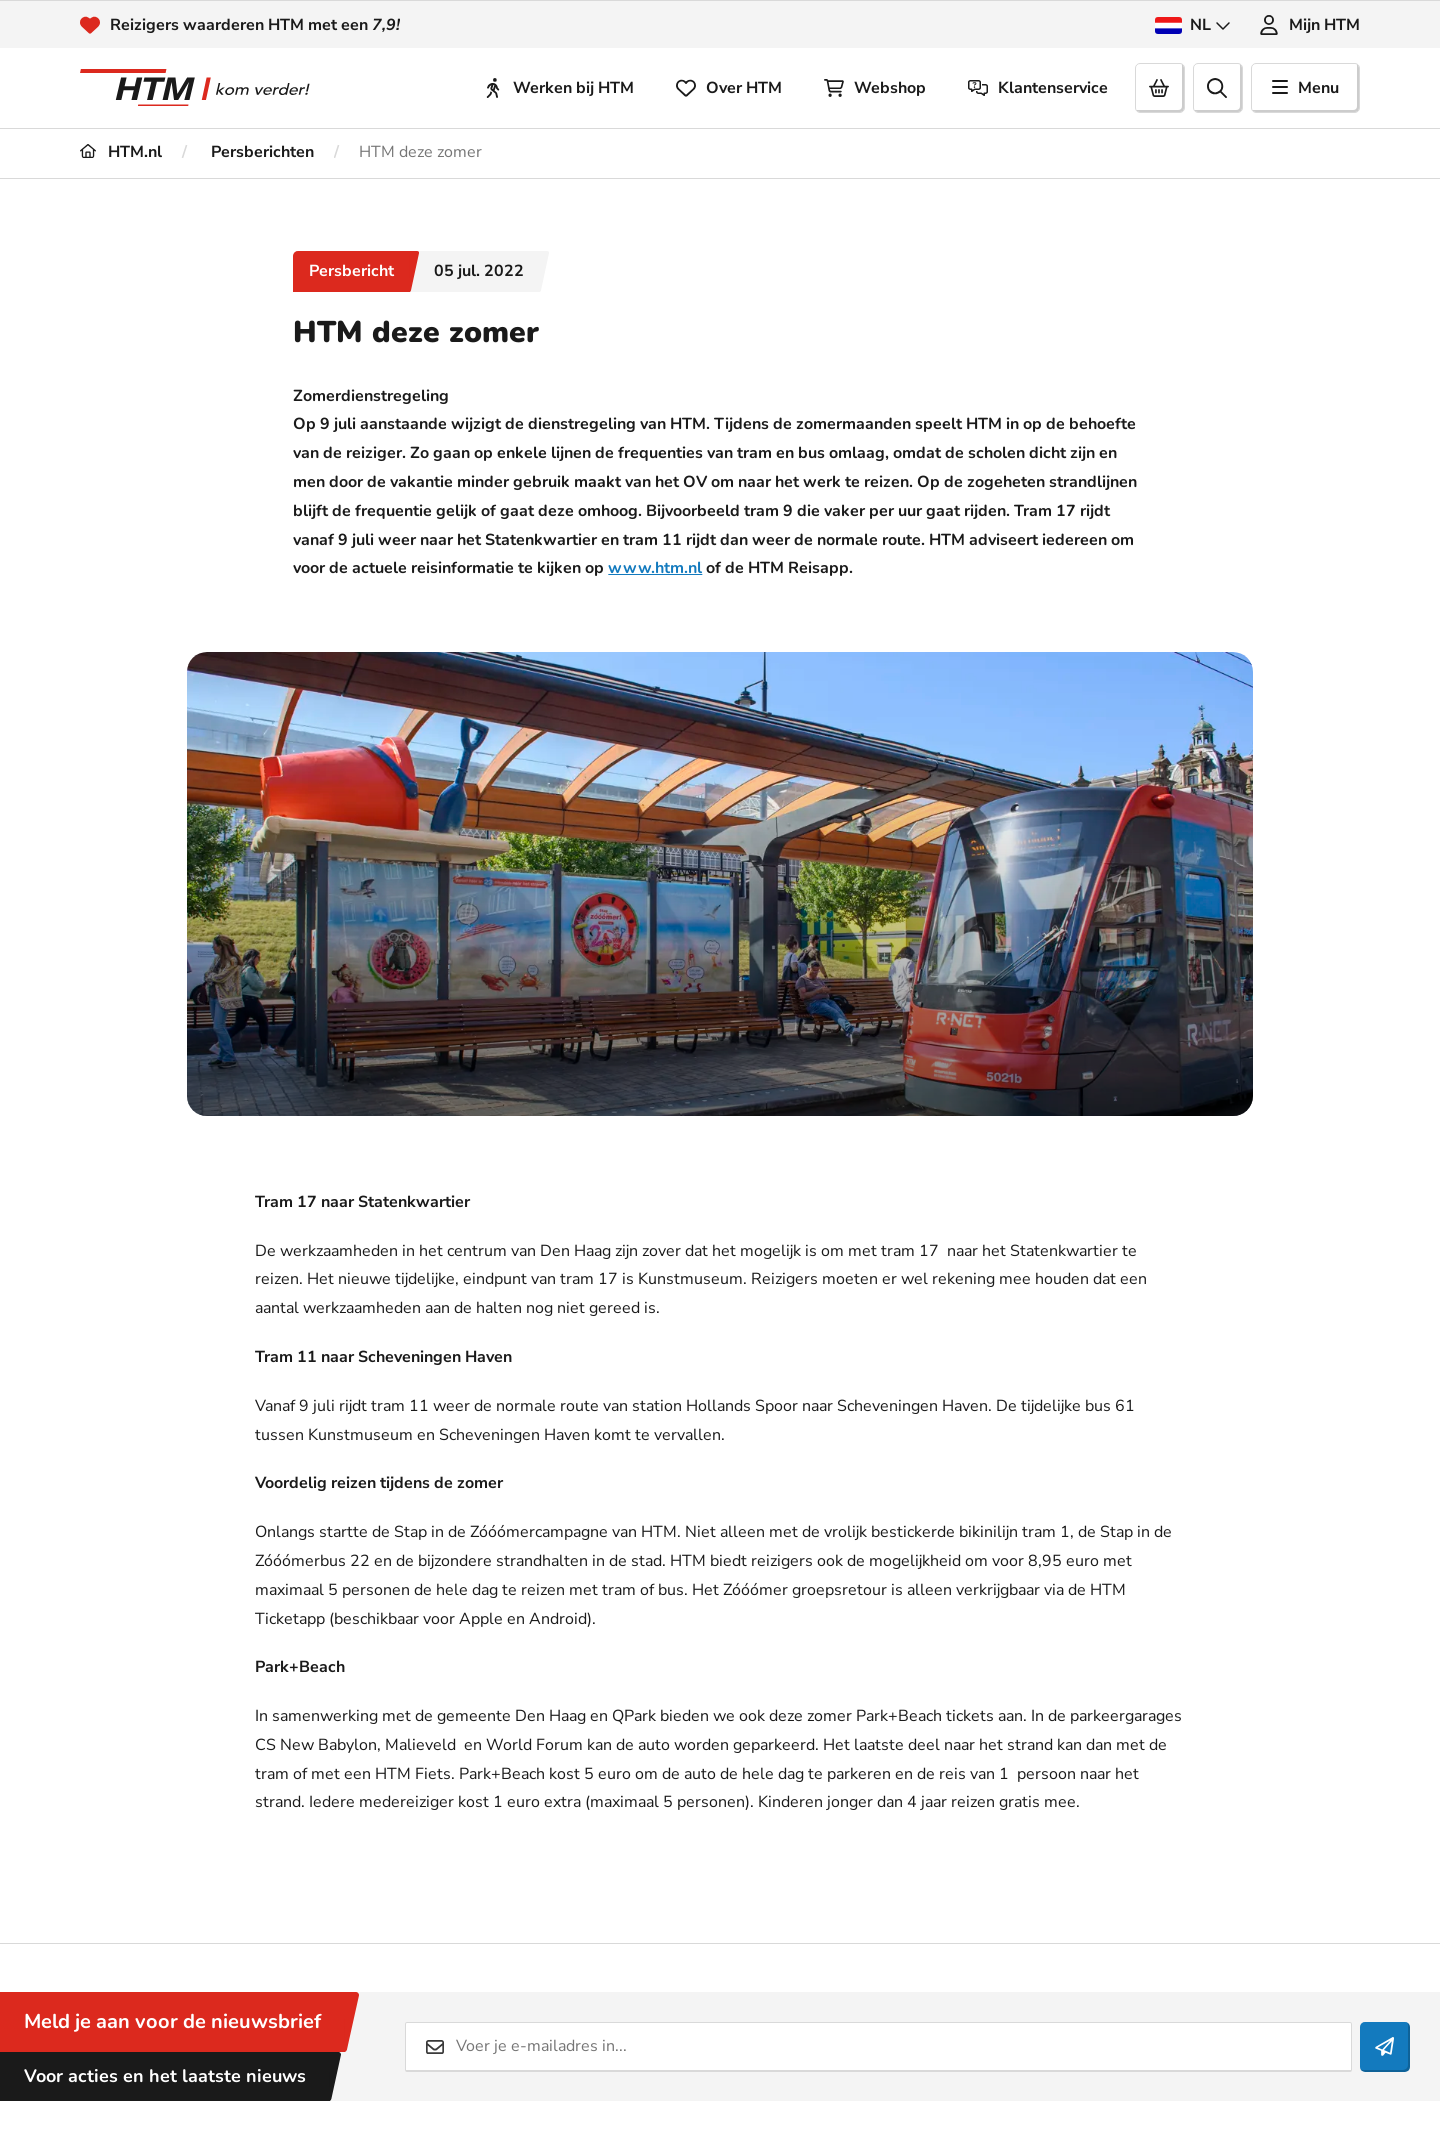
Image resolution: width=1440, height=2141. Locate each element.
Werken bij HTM (558, 88)
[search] (1218, 88)
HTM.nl (121, 152)
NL (1193, 25)
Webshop (875, 88)
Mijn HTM (1309, 25)
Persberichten (260, 152)
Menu (1305, 88)
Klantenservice (1038, 88)
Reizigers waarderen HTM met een (255, 25)
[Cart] (1160, 88)
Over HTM (729, 88)
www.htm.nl (655, 568)
